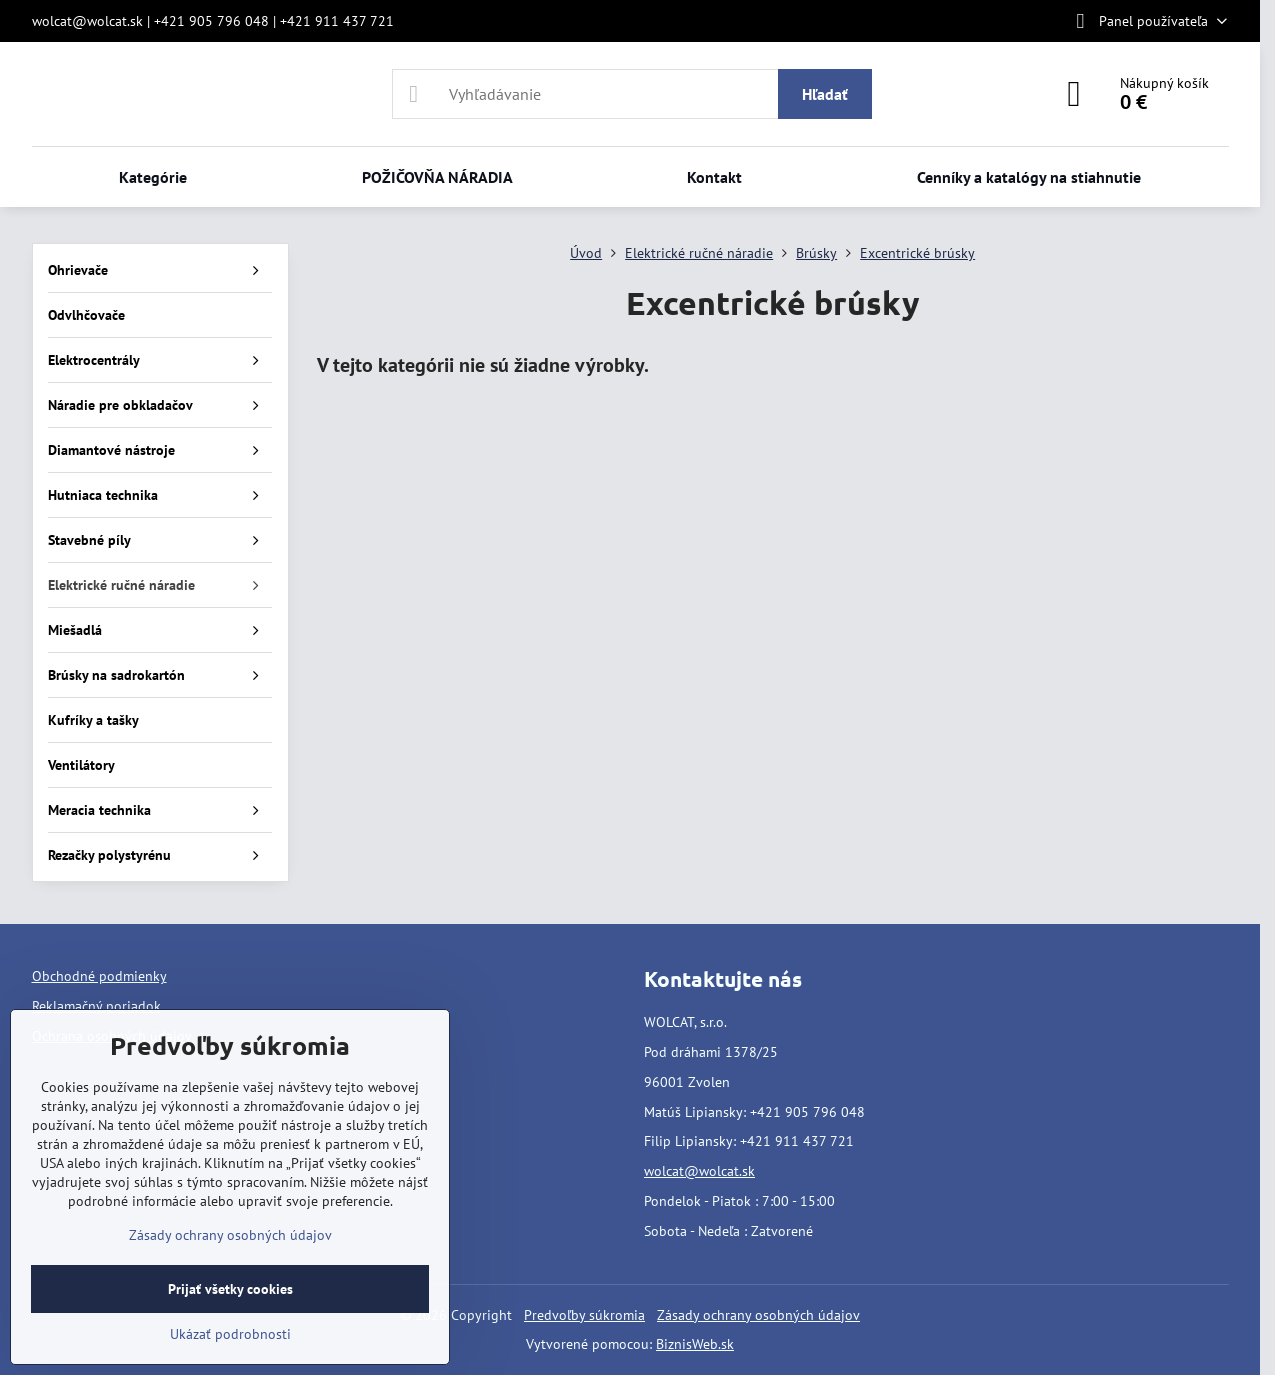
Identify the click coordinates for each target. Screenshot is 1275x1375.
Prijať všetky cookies (230, 1289)
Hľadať (825, 94)
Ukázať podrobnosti (230, 1334)
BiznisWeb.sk (695, 1344)
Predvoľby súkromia (584, 1315)
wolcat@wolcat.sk (699, 1171)
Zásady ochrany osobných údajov (758, 1315)
